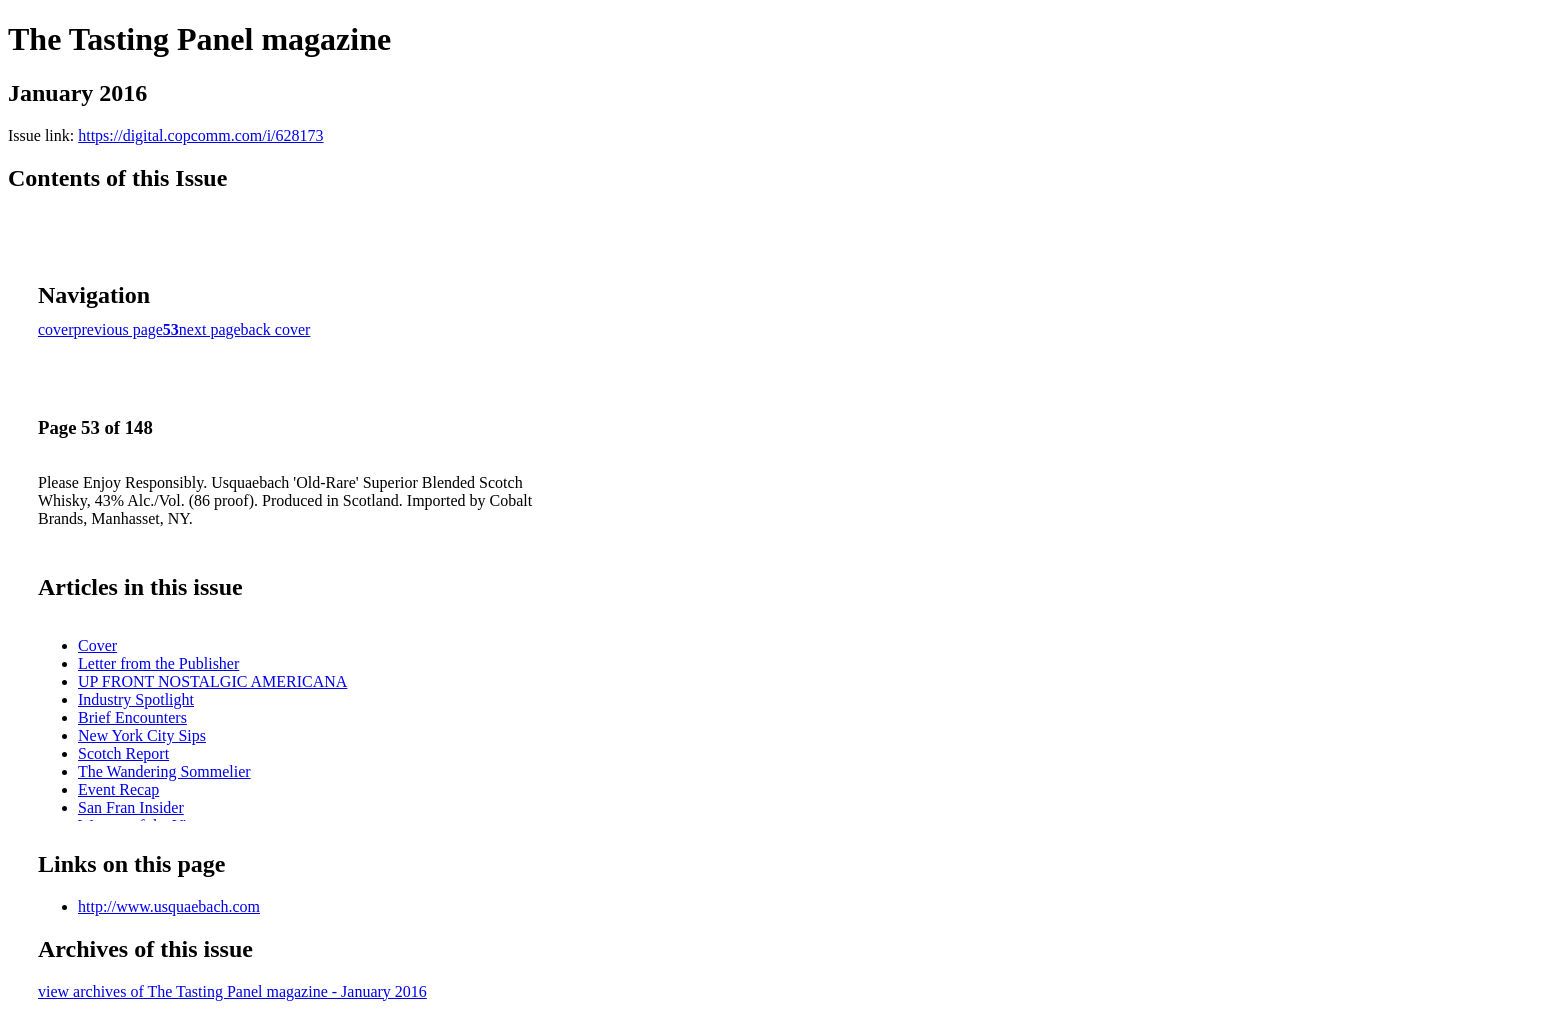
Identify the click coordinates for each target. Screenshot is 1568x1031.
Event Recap (118, 789)
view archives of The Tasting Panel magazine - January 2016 (232, 991)
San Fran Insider (131, 807)
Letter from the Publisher (158, 663)
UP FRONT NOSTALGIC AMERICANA (212, 681)
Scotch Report (123, 753)
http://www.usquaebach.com (169, 906)
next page (210, 329)
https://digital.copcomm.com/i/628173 (200, 135)
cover (56, 329)
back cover (276, 329)
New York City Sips (142, 735)
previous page (118, 329)
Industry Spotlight (136, 699)
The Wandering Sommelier (164, 771)
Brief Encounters (132, 717)
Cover (97, 645)
